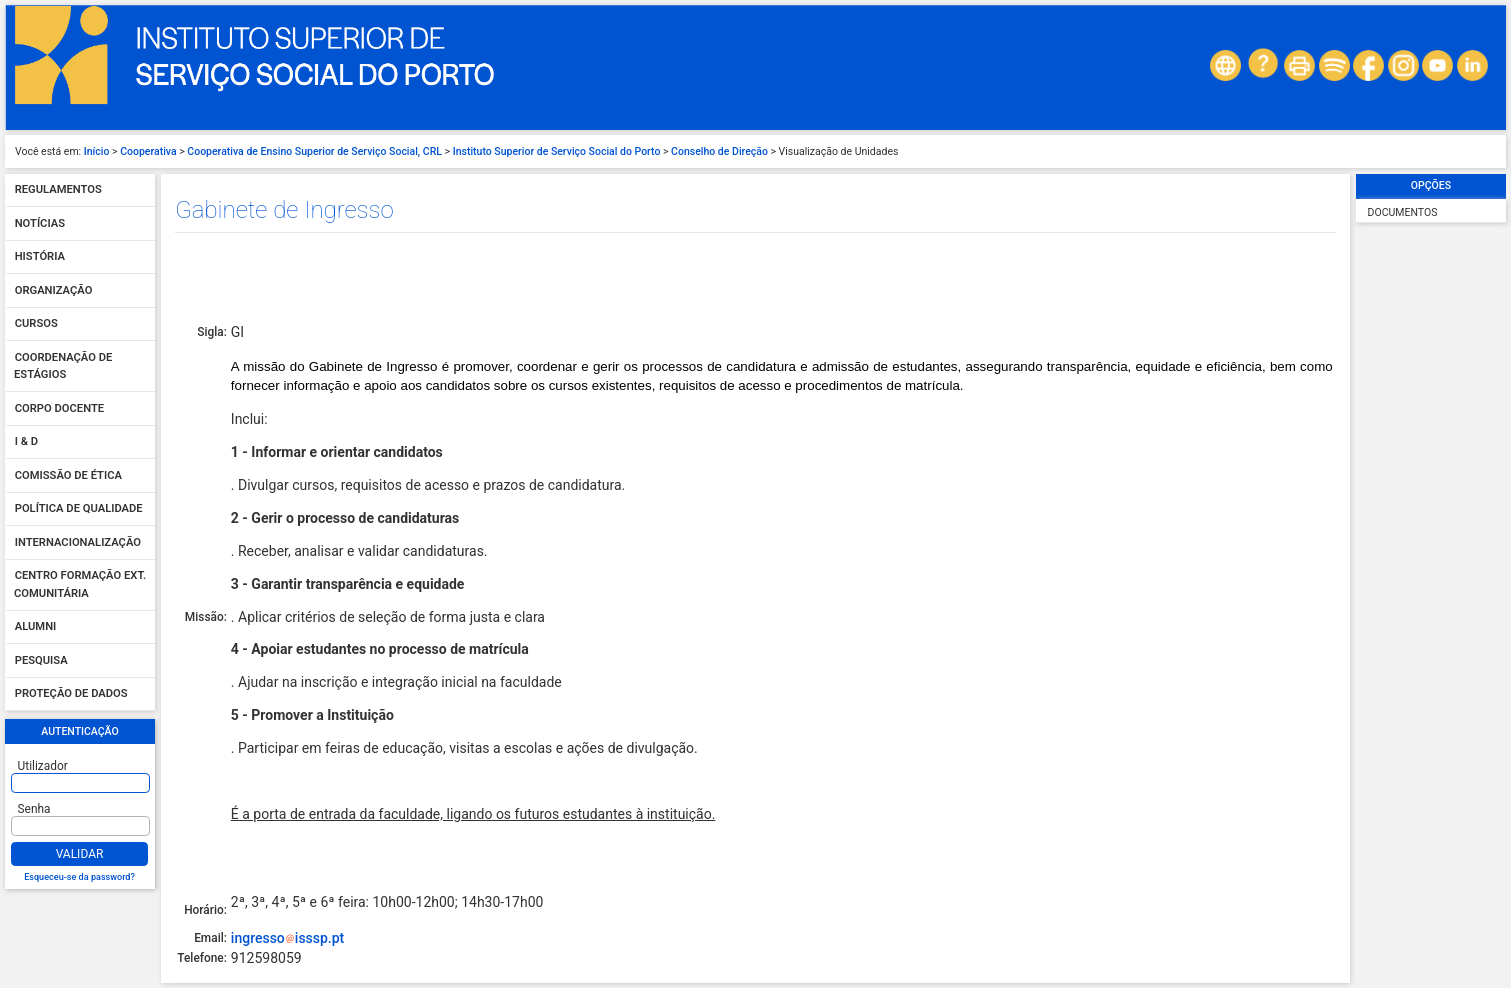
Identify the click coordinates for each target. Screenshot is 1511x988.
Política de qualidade (79, 509)
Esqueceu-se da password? (79, 877)
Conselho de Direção (719, 151)
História (40, 257)
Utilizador (43, 766)
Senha (34, 809)
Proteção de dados (71, 694)
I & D (26, 442)
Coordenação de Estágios (63, 366)
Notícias (40, 223)
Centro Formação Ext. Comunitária (80, 585)
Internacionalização (78, 542)
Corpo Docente (59, 408)
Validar (80, 854)
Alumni (36, 627)
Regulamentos (58, 190)
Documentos (1403, 212)
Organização (54, 290)
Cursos (36, 324)
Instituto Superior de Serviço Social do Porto (557, 151)
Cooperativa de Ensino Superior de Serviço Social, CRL (314, 151)
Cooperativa (148, 151)
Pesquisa (41, 660)
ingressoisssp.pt (287, 938)
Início (97, 151)
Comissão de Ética (68, 475)
